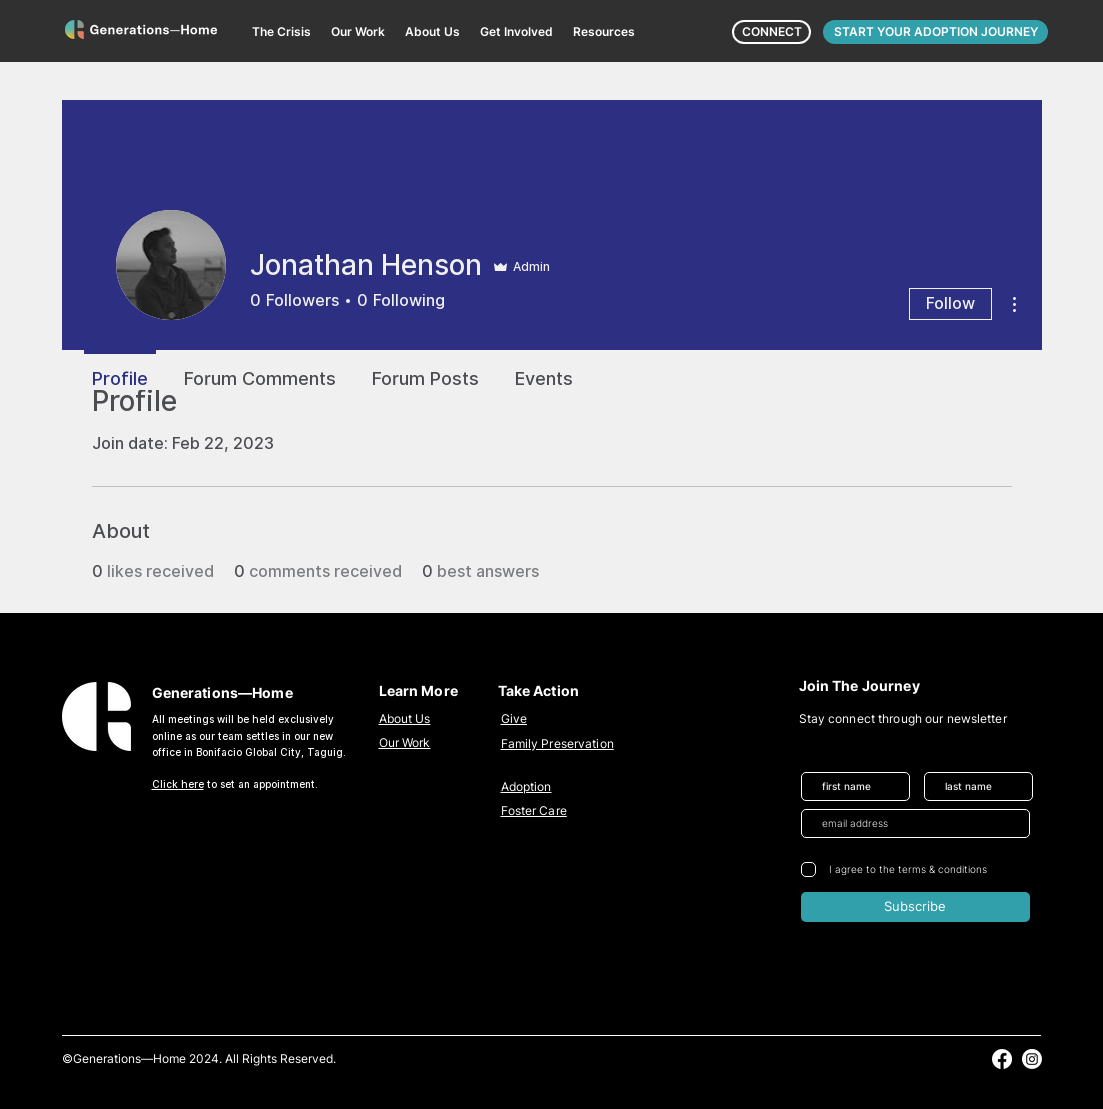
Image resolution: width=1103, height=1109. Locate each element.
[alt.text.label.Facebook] (1002, 1059)
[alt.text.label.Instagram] (1032, 1059)
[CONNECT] (771, 32)
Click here (178, 784)
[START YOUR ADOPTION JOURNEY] (935, 32)
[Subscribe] (915, 907)
